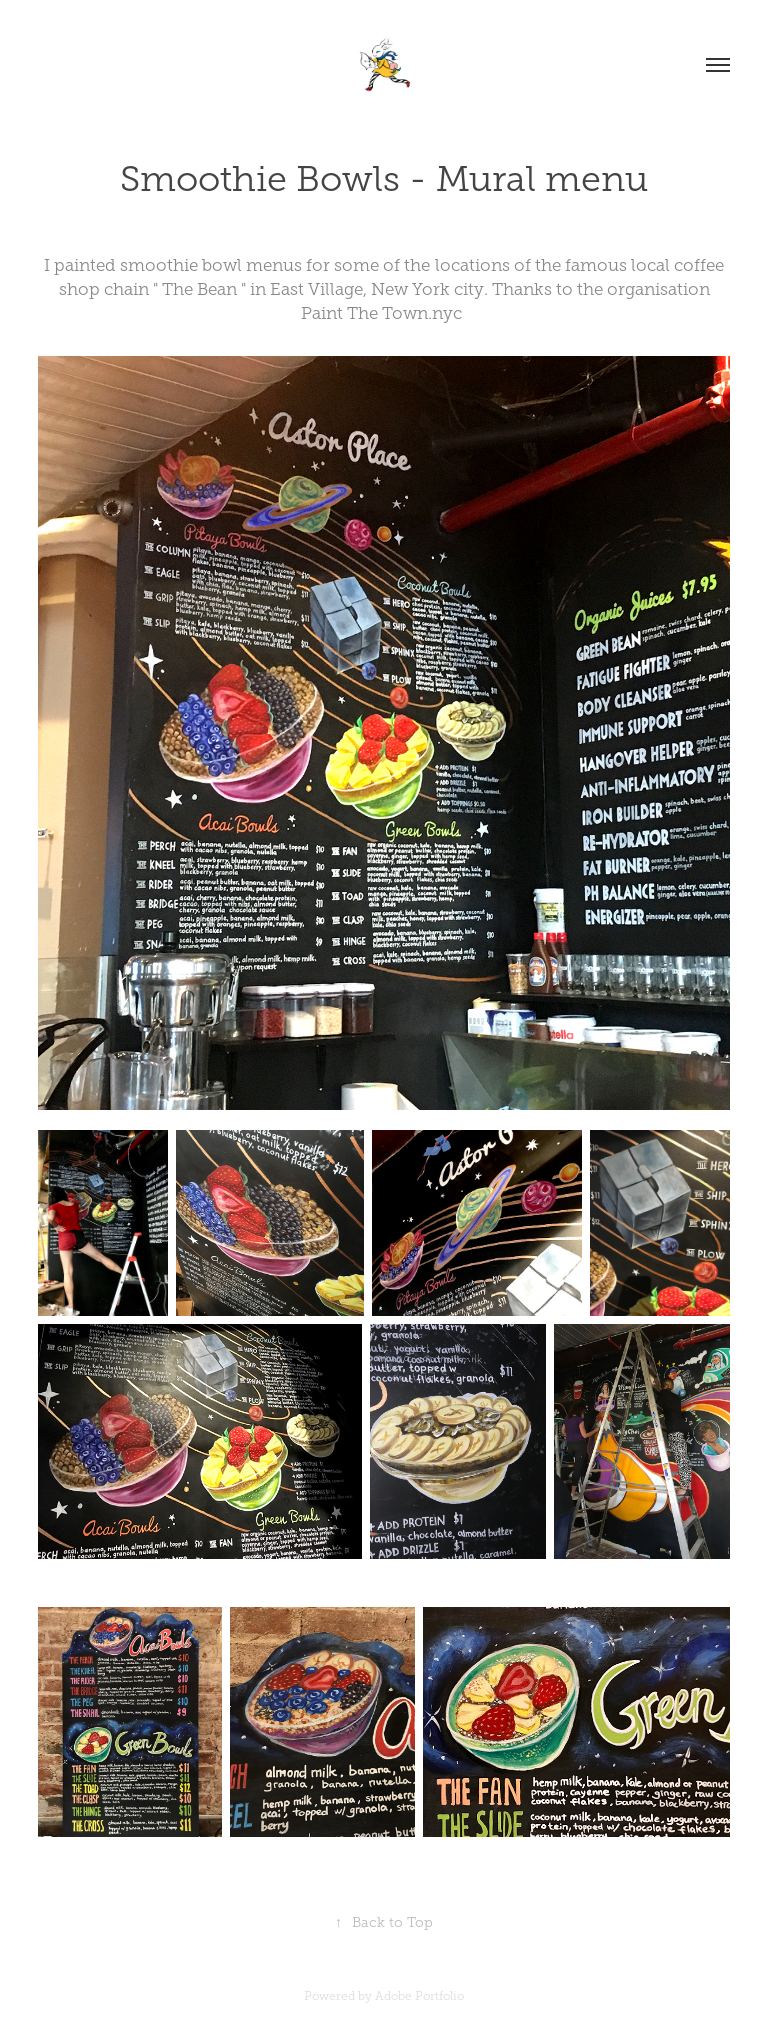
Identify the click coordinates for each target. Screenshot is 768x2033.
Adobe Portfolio (419, 1996)
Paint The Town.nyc (384, 313)
